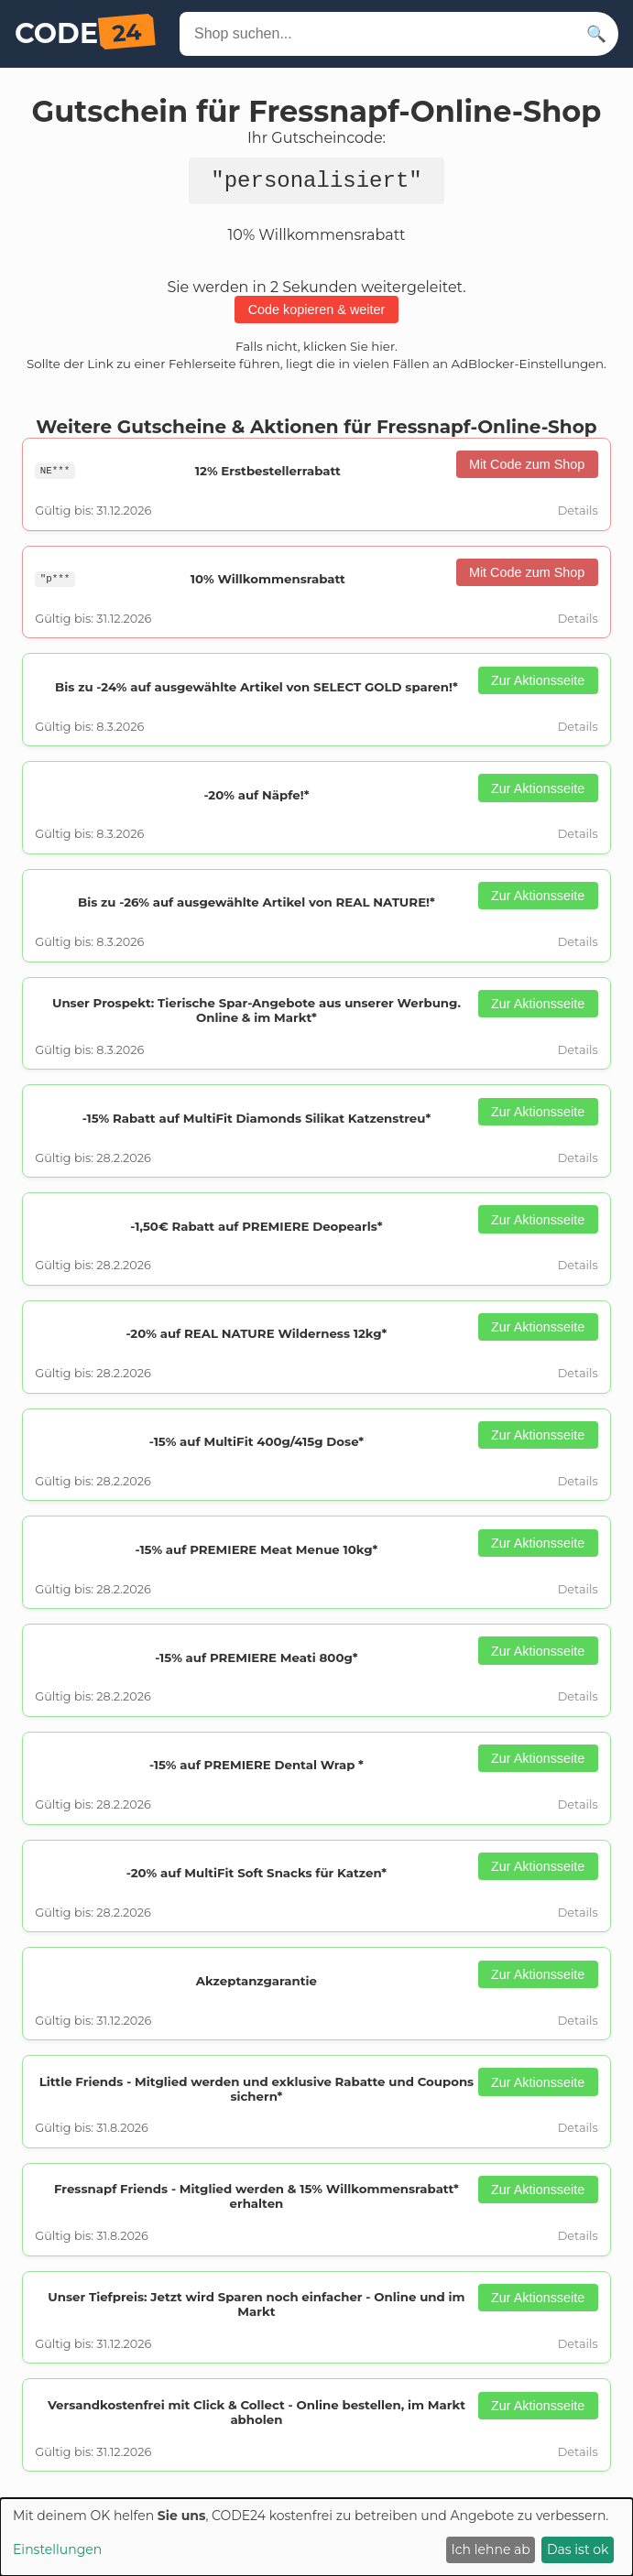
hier (383, 351)
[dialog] (316, 2537)
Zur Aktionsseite (537, 686)
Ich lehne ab (491, 2549)
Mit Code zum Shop (526, 469)
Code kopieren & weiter (317, 315)
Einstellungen (57, 2549)
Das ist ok (577, 2549)
